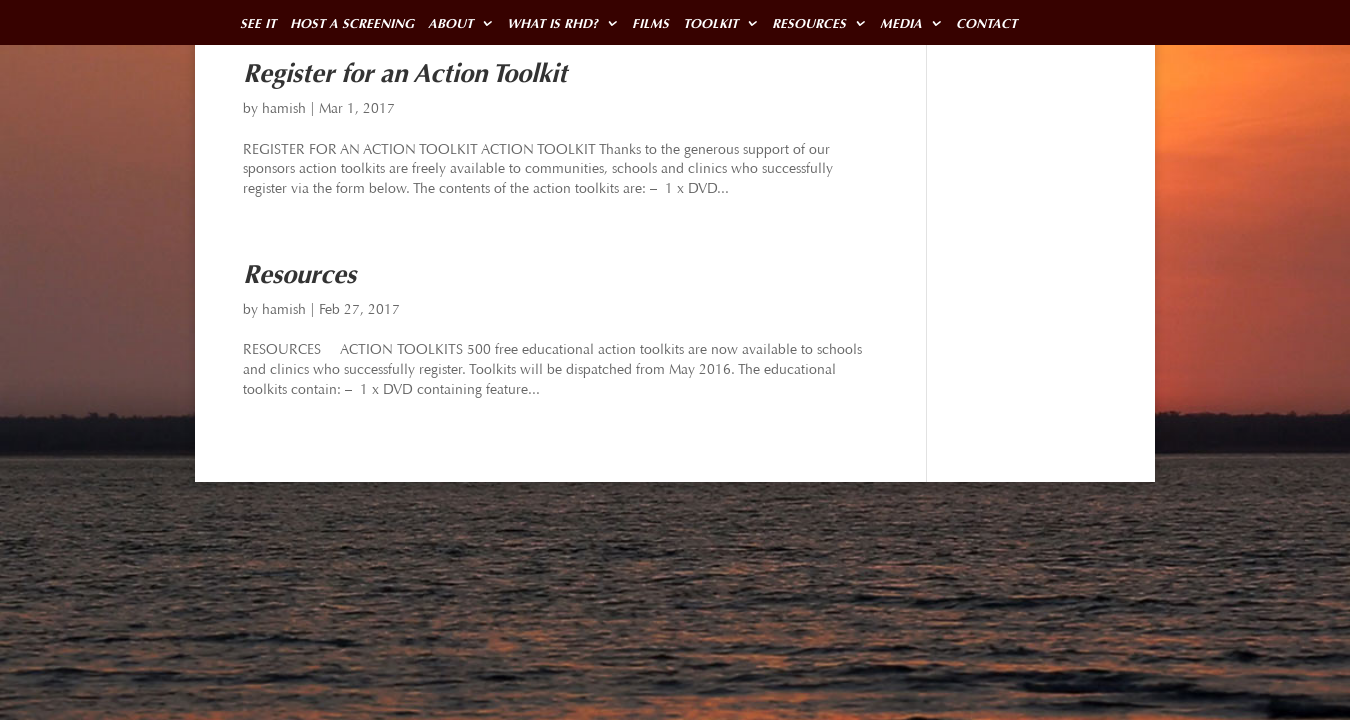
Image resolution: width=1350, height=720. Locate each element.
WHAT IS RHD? (569, 24)
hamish (284, 108)
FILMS (671, 24)
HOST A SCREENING (357, 24)
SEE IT (259, 24)
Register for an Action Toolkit (405, 73)
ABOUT (461, 24)
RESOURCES (837, 24)
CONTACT (1020, 24)
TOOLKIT (734, 24)
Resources (299, 274)
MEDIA (932, 24)
